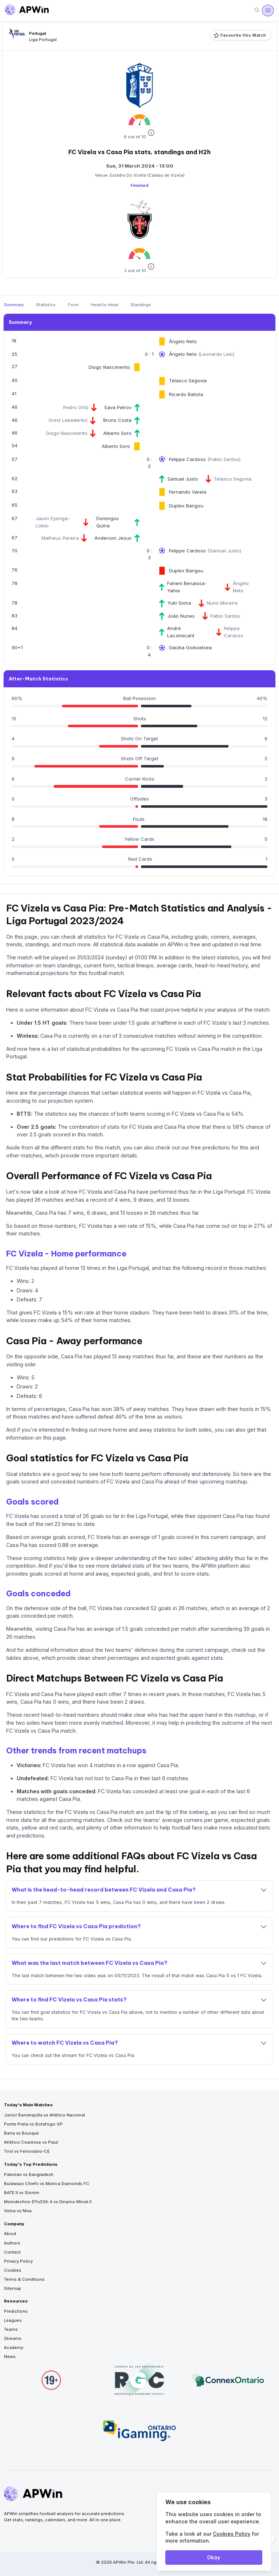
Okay (213, 2557)
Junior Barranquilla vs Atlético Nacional (44, 2115)
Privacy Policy (18, 2261)
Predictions (16, 2311)
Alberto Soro (117, 433)
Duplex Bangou (186, 506)
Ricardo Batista (186, 394)
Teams (11, 2329)
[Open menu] (268, 10)
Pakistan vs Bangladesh (28, 2174)
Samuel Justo (182, 479)
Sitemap (12, 2288)
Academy (13, 2347)
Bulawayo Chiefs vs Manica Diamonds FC (46, 2183)
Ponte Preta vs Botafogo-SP (33, 2124)
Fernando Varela (187, 492)
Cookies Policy (231, 2534)
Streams (12, 2338)
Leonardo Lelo (216, 354)
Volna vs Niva (18, 2210)
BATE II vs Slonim (21, 2192)
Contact (12, 2252)
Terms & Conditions (24, 2279)
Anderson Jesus (113, 538)
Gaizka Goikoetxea (190, 647)
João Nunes (181, 616)
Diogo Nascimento (109, 367)
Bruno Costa (117, 420)
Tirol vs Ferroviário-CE (27, 2151)
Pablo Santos (224, 459)
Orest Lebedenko (68, 420)
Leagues (13, 2320)
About (10, 2233)
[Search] (256, 10)
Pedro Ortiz (76, 407)
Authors (12, 2243)
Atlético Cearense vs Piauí (31, 2142)
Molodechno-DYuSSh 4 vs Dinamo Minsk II (48, 2201)
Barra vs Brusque (21, 2133)
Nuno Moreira (222, 603)
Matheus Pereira (60, 538)
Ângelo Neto (183, 341)
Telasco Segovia (188, 380)
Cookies (12, 2270)
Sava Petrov (118, 407)
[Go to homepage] (27, 10)
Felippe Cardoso (188, 459)
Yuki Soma (179, 603)
